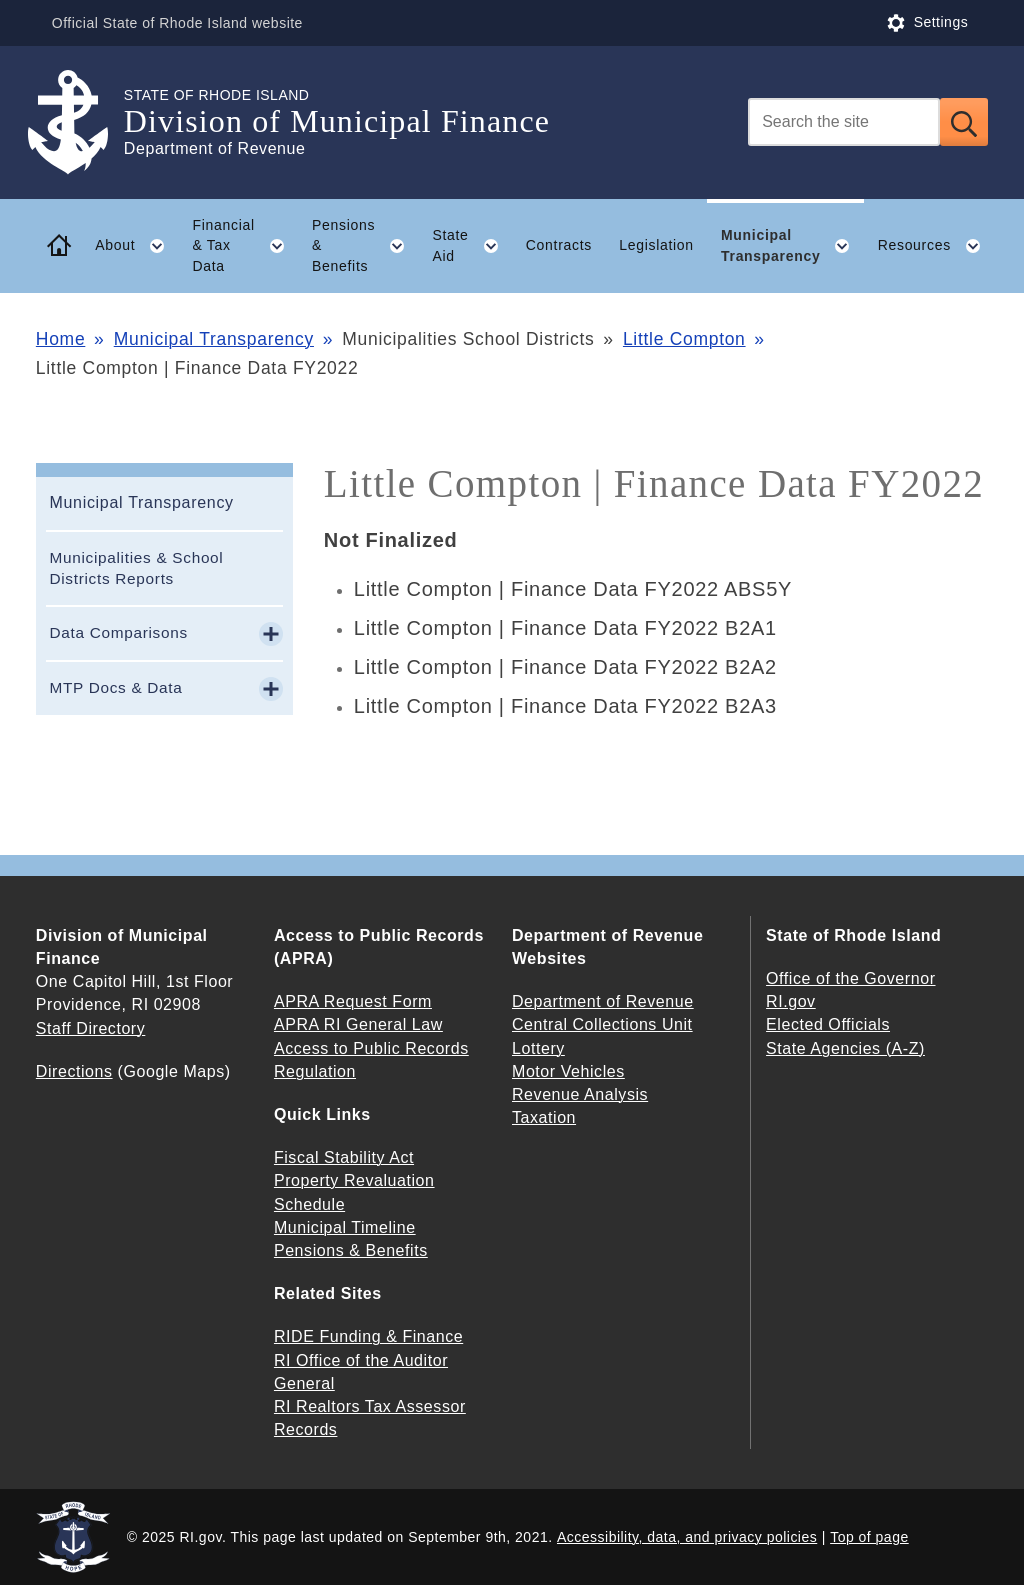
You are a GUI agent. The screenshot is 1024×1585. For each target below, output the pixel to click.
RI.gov (791, 1001)
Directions (74, 1071)
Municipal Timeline (345, 1227)
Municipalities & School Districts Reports (136, 568)
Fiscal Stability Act (344, 1157)
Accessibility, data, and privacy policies (687, 1537)
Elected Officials (828, 1024)
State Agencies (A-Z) (845, 1048)
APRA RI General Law (358, 1024)
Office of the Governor (850, 978)
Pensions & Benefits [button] (365, 246)
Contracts (559, 245)
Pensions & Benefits (351, 1250)
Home (60, 339)
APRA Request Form (353, 1001)
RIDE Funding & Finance (368, 1336)
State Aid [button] (472, 246)
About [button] (137, 246)
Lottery (538, 1048)
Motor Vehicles (568, 1071)
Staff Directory (90, 1028)
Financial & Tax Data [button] (245, 246)
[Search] (844, 122)
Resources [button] (936, 246)
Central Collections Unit (602, 1024)
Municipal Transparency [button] (792, 246)
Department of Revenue (603, 1001)
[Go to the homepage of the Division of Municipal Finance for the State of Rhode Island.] (80, 122)
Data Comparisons (118, 632)
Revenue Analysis (580, 1094)
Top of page (869, 1537)
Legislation (656, 245)
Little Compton (684, 339)
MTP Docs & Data (115, 687)
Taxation (544, 1117)
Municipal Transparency (214, 339)
